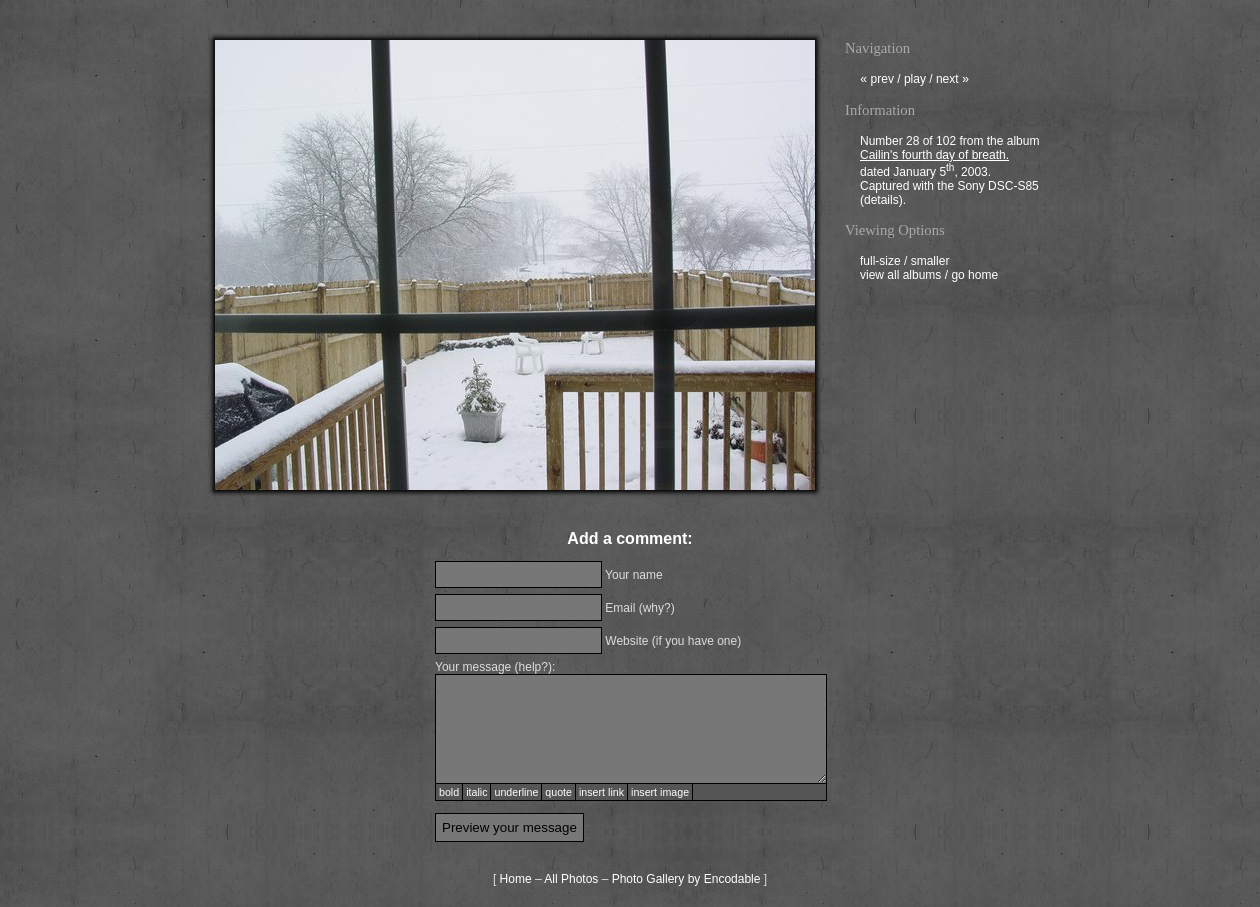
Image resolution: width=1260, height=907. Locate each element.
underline (516, 792)
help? (533, 667)
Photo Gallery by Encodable (686, 879)
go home (974, 277)
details (881, 202)
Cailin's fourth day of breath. (934, 157)
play (915, 81)
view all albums (900, 277)
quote (558, 792)
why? (657, 608)
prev (877, 81)
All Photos (571, 879)
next (952, 81)
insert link (601, 792)
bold (449, 792)
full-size (880, 263)
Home (516, 879)
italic (476, 792)
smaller (930, 263)
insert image (660, 792)
